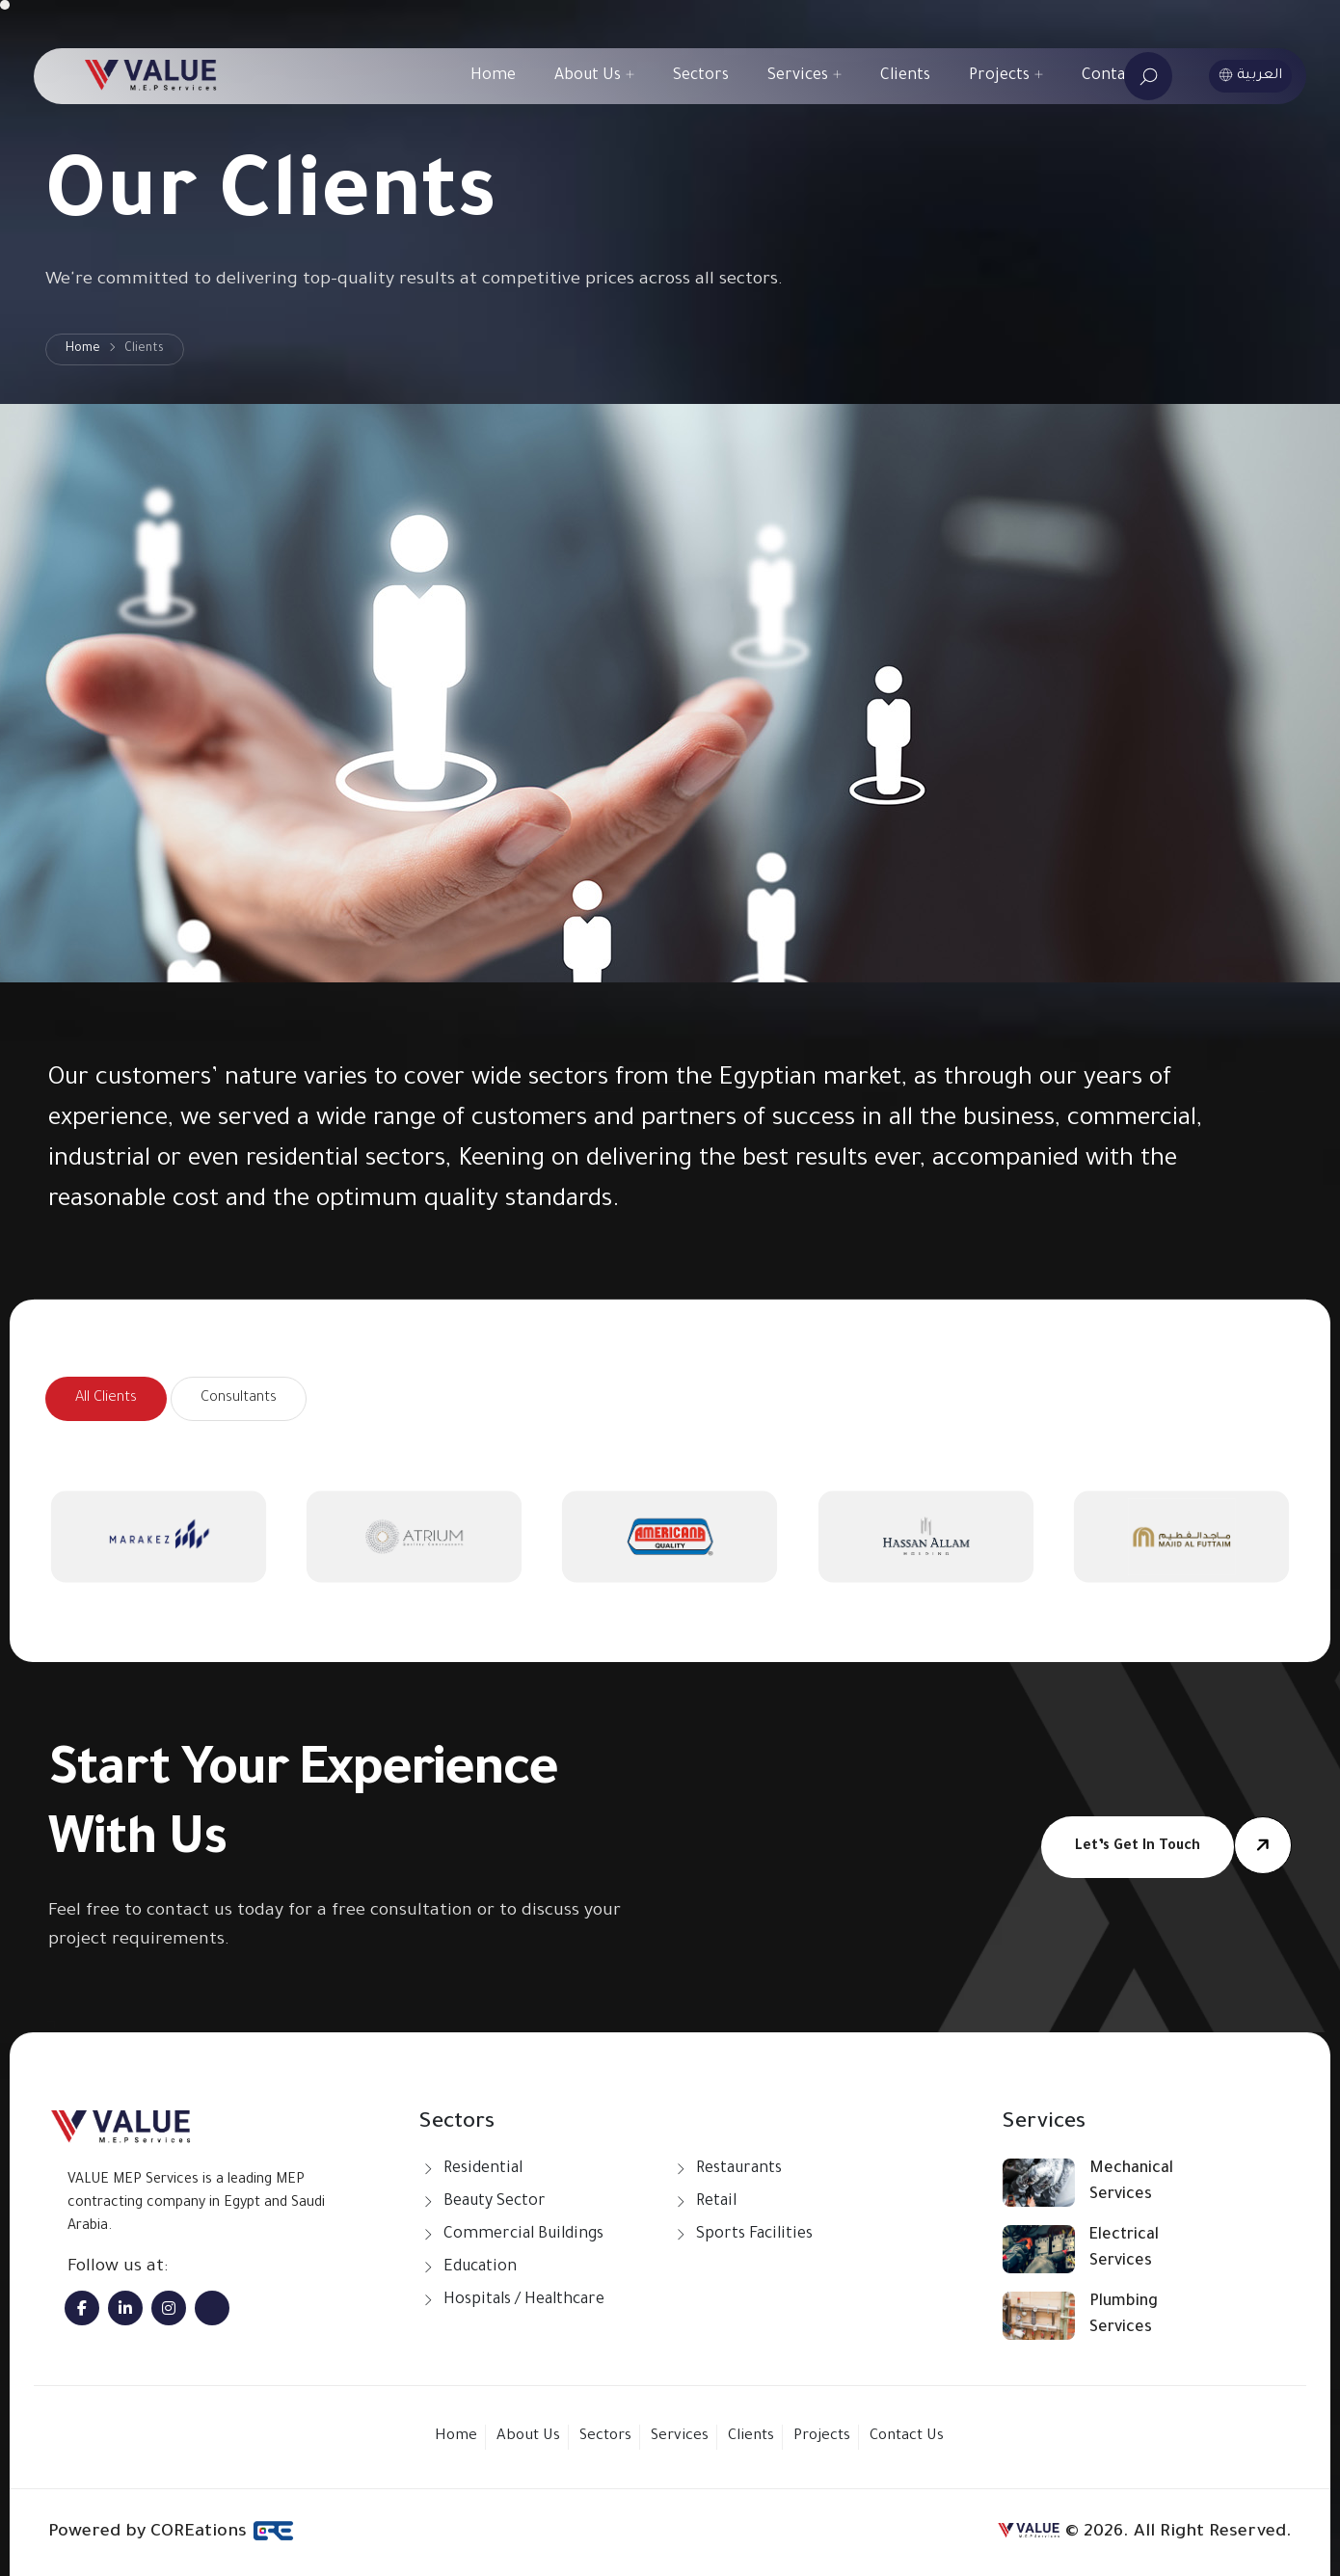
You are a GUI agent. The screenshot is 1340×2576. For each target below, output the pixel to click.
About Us (594, 76)
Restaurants (739, 2169)
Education (480, 2267)
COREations (222, 2530)
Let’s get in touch (1137, 1847)
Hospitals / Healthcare (523, 2300)
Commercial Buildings (523, 2234)
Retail (716, 2202)
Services (804, 76)
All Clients (106, 1398)
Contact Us (1122, 76)
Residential (483, 2169)
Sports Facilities (754, 2234)
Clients (905, 76)
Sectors (701, 76)
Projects (1006, 76)
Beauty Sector (494, 2202)
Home (493, 76)
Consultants (239, 1398)
